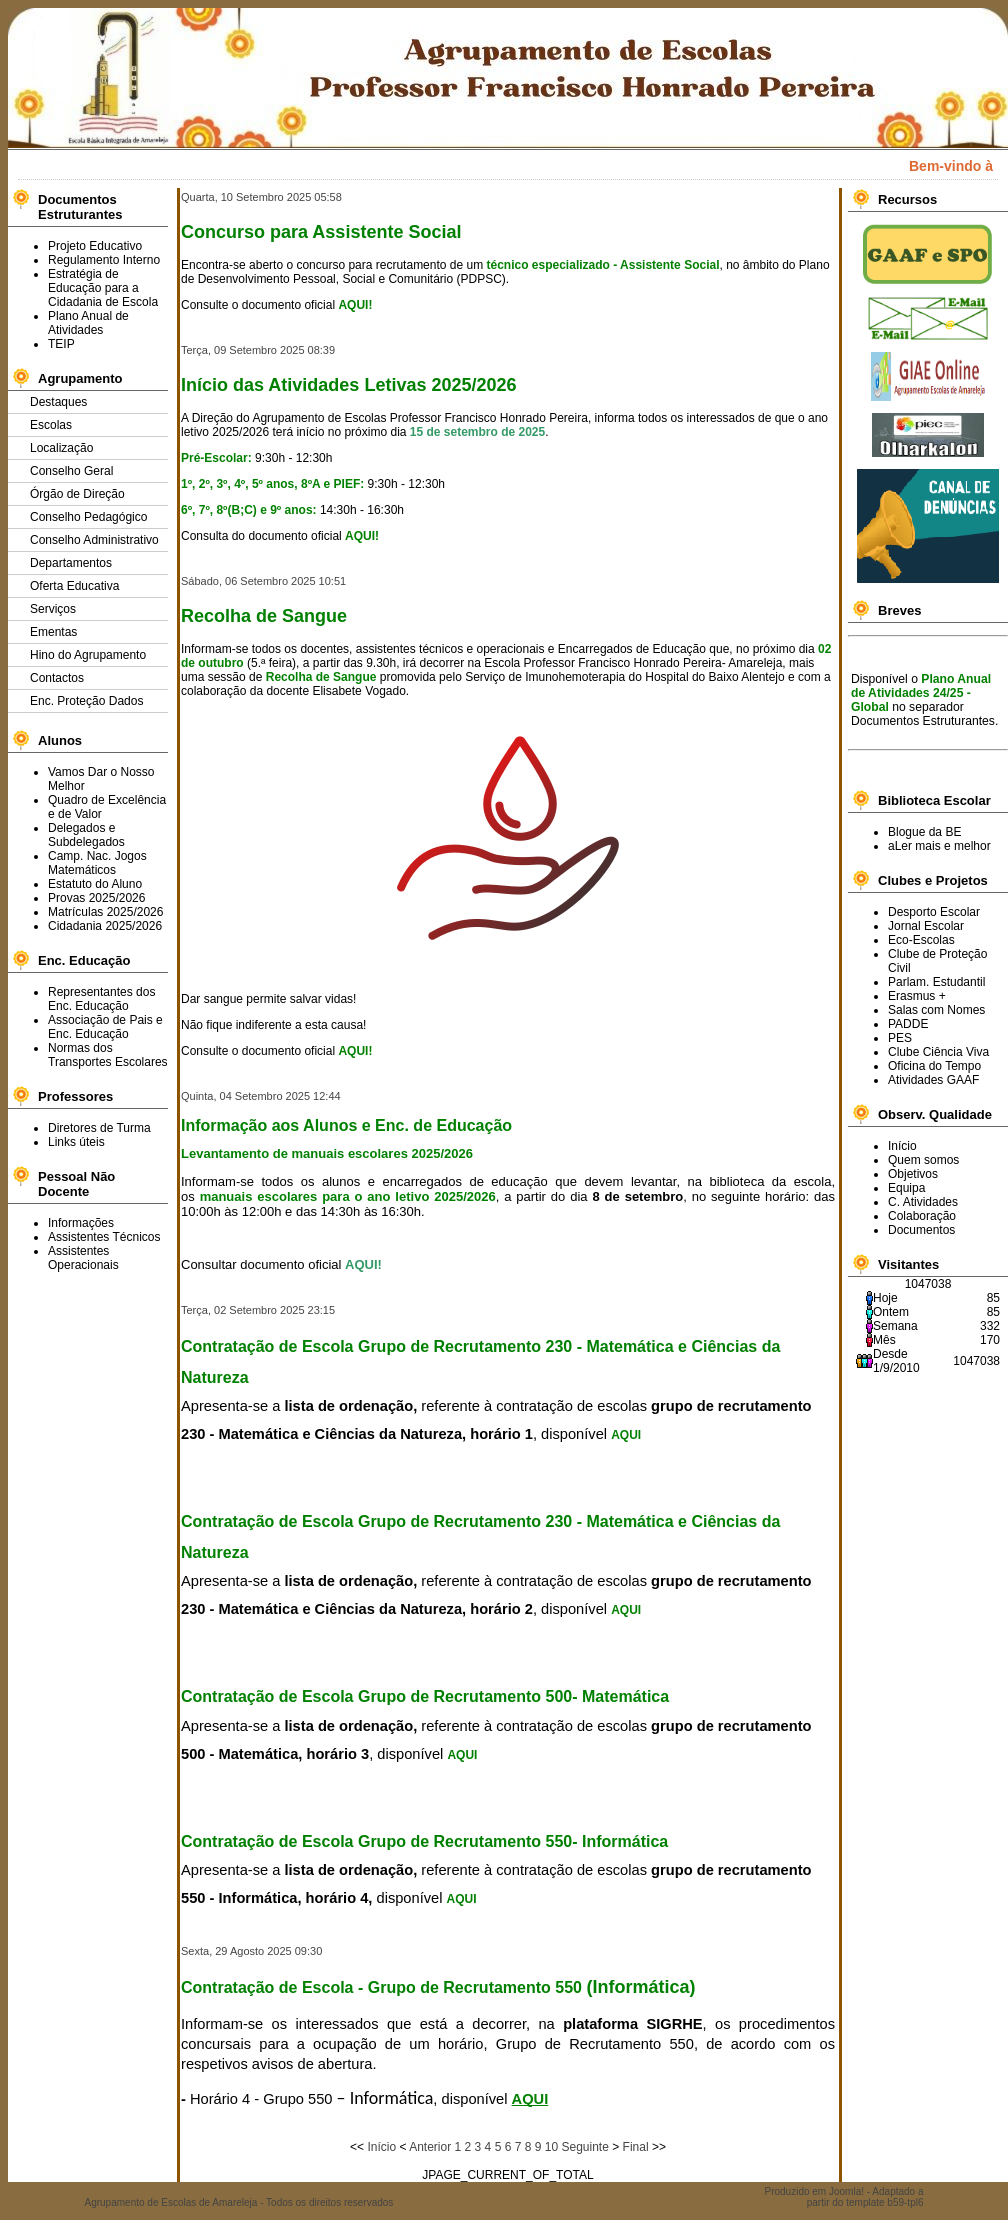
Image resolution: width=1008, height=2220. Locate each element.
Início (381, 2147)
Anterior (430, 2147)
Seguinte (584, 2147)
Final (636, 2147)
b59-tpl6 (905, 2202)
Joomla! (846, 2191)
